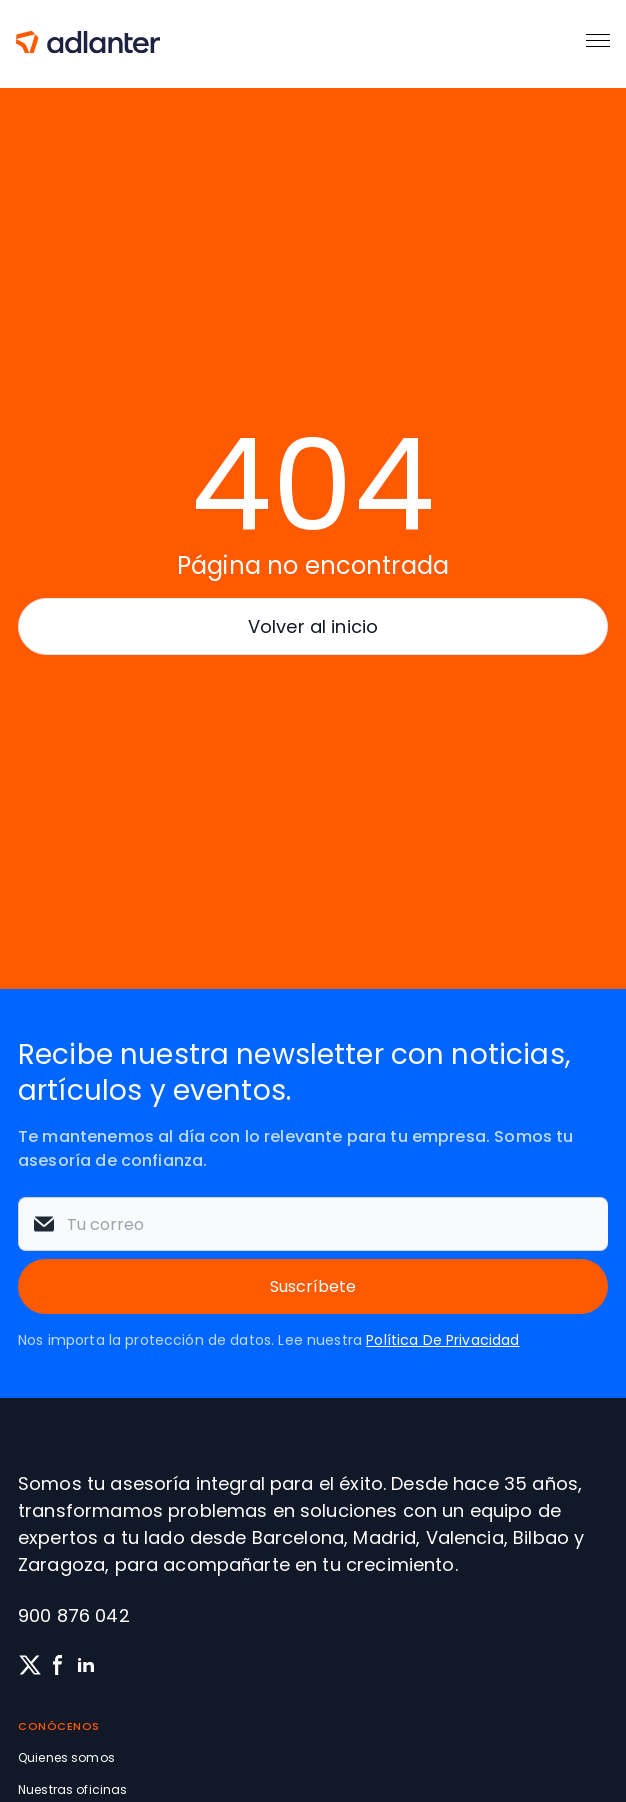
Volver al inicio (313, 626)
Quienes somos (66, 1757)
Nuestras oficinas (72, 1789)
